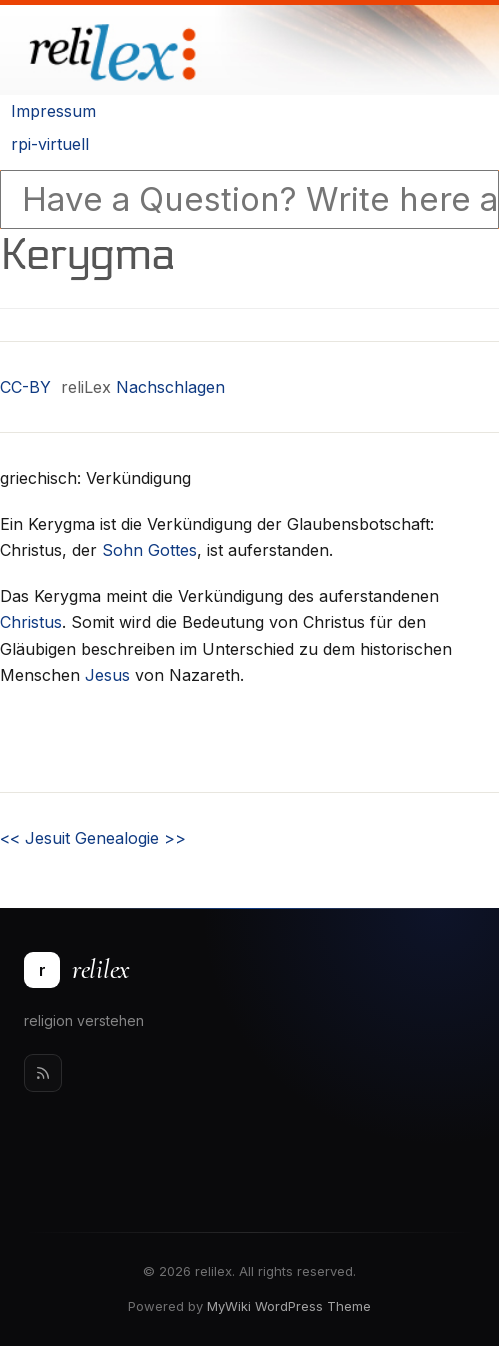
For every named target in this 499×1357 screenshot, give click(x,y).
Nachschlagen (170, 387)
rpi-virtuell (50, 144)
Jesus (107, 675)
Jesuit (35, 838)
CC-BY (25, 387)
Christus (31, 622)
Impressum (53, 111)
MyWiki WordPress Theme (289, 1306)
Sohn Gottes (149, 550)
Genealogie (130, 838)
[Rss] (43, 1073)
